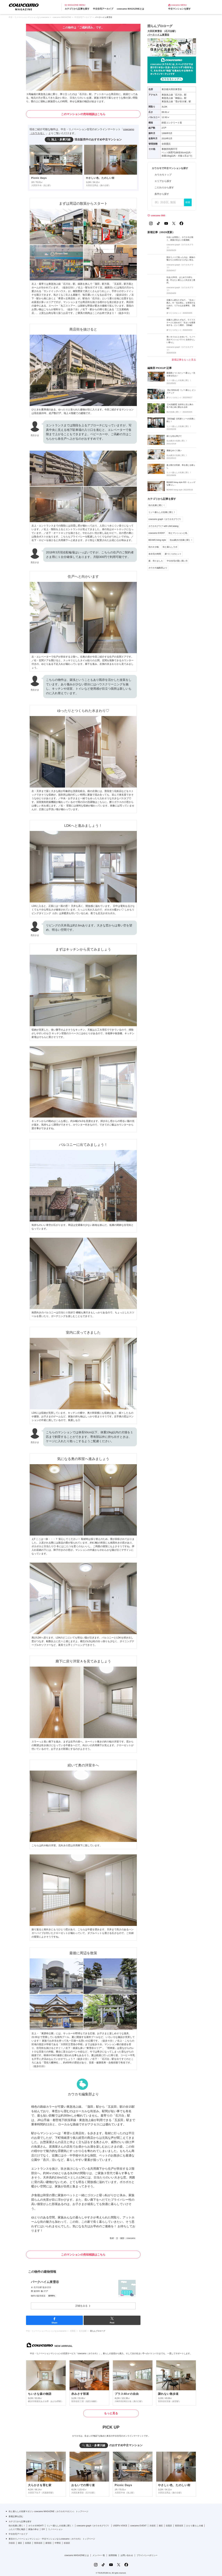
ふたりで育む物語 (17, 2529)
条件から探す (162, 194)
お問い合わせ (127, 2555)
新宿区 (48, 2543)
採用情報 (113, 2555)
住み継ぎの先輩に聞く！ (181, 540)
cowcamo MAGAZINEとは (130, 8)
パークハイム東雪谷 (158, 34)
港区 (161, 2525)
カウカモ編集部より (157, 568)
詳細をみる (83, 2305)
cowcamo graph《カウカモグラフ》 (165, 519)
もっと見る (111, 2413)
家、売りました (155, 561)
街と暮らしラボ (170, 547)
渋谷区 (153, 2525)
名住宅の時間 (154, 554)
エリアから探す (163, 181)
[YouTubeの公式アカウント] (166, 223)
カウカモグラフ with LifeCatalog (163, 526)
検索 (187, 202)
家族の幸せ (33, 2529)
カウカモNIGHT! (36, 2525)
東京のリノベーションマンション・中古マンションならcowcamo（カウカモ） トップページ (52, 2539)
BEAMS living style (157, 540)
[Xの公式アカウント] (173, 223)
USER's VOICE (120, 2525)
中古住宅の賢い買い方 (177, 561)
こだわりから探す (164, 187)
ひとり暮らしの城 (194, 2525)
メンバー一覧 (98, 2555)
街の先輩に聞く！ (156, 505)
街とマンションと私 (178, 533)
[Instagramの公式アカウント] (150, 223)
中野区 (58, 2543)
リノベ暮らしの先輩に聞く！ (162, 512)
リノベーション (55, 2529)
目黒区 (169, 2525)
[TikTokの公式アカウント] (158, 223)
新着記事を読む (16, 2516)
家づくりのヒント (173, 554)
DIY (43, 2529)
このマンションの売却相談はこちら (83, 114)
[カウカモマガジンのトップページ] (24, 6)
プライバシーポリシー (147, 2555)
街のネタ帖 (153, 547)
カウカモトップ (163, 174)
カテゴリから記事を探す (77, 8)
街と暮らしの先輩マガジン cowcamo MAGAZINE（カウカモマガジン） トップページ (48, 2511)
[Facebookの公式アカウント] (181, 223)
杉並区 (67, 2543)
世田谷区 (179, 2525)
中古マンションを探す (179, 8)
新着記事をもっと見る (184, 359)
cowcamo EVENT (156, 533)
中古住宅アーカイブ (103, 8)
